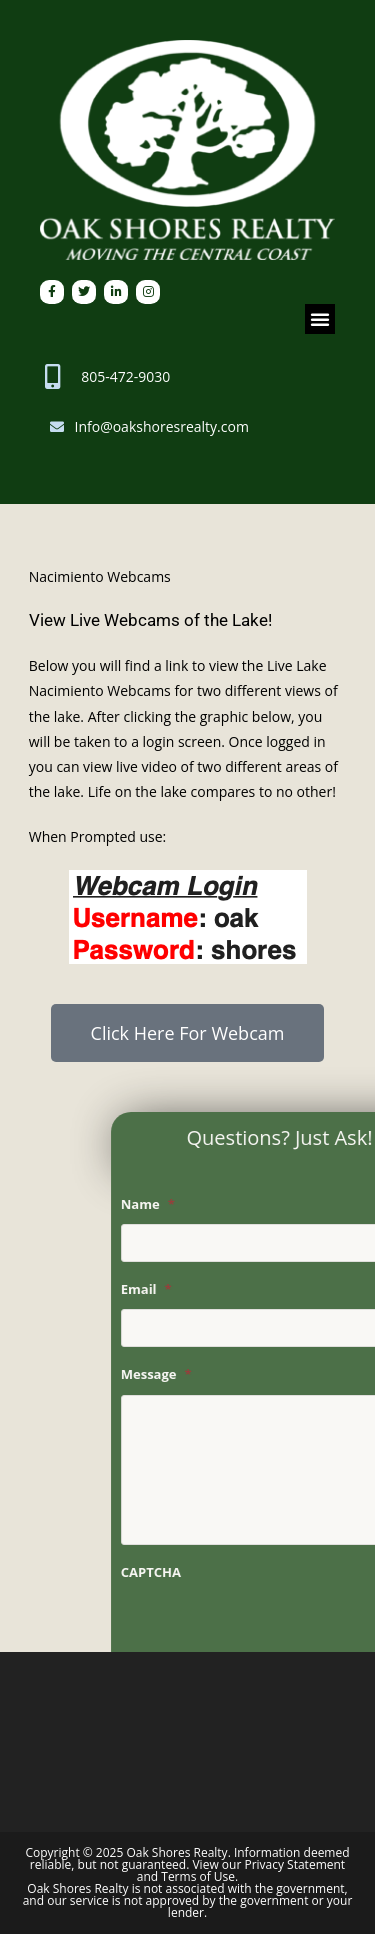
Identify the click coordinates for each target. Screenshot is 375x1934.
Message (217, 1374)
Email (207, 1289)
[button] (320, 319)
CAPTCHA (212, 1572)
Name (209, 1204)
